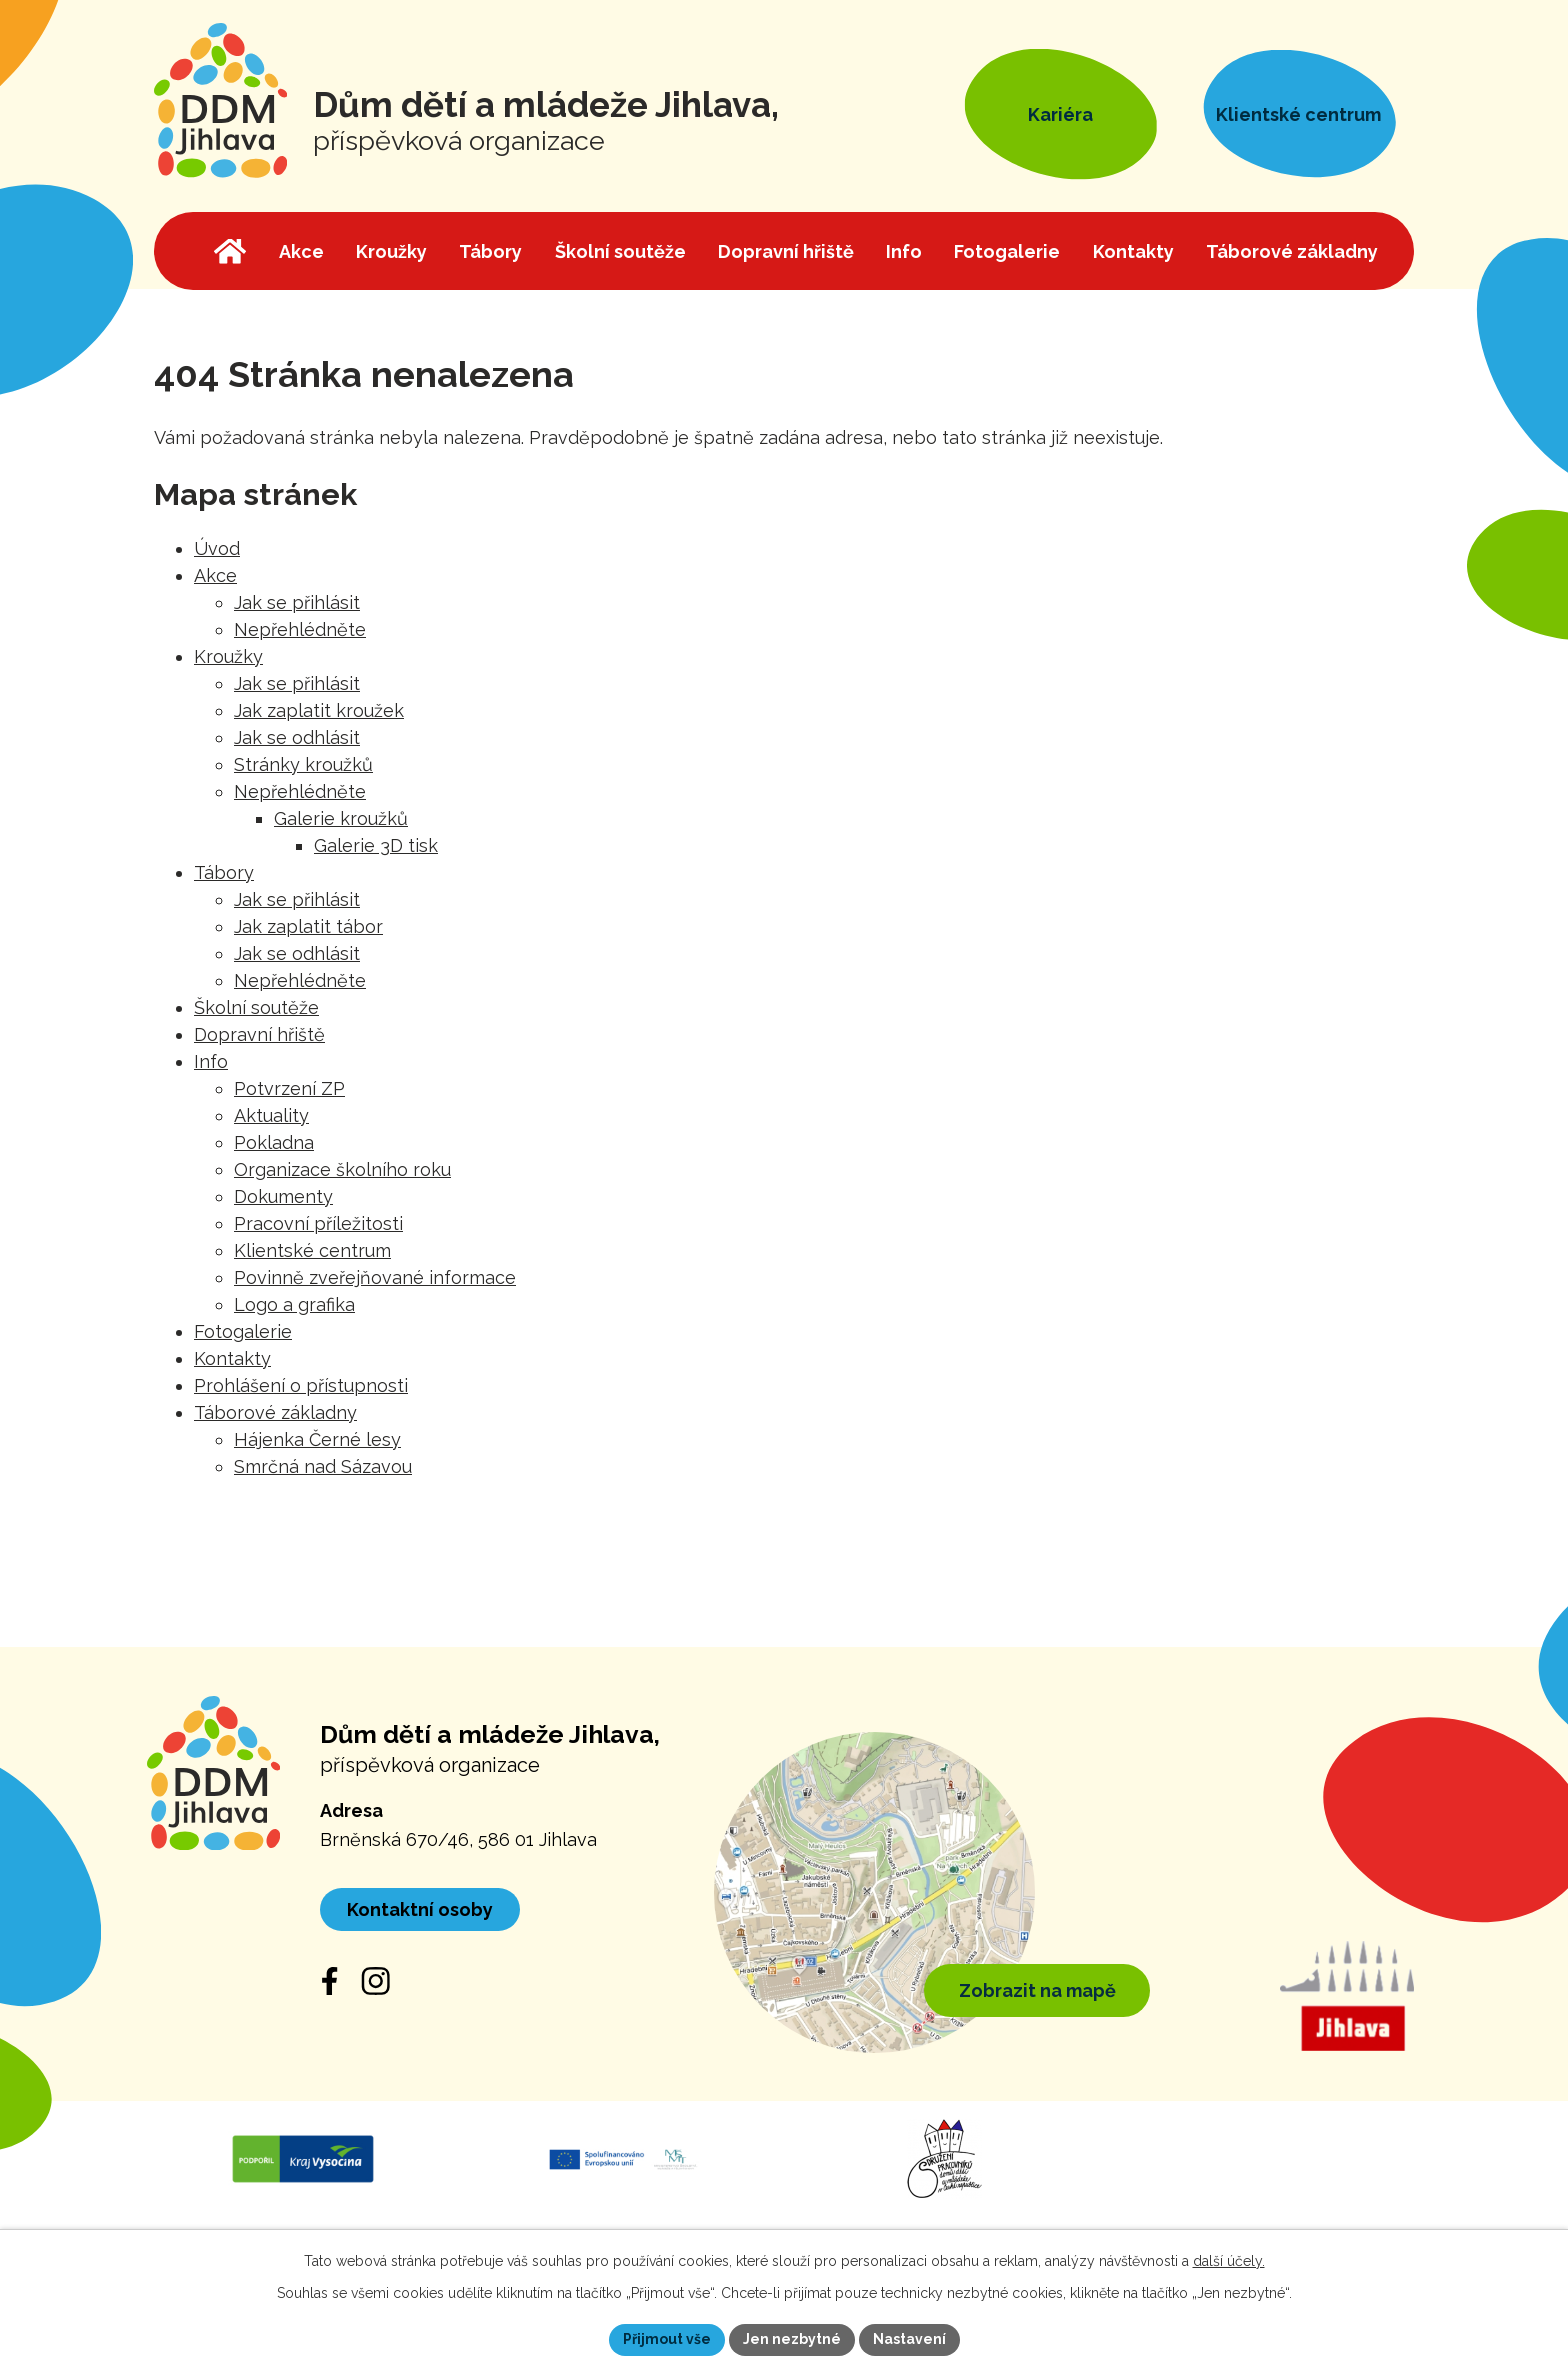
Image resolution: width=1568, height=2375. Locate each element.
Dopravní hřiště (259, 1034)
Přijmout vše (667, 2339)
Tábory (224, 872)
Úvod (217, 548)
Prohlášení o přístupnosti (301, 1385)
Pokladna (274, 1142)
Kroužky (228, 656)
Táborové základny (275, 1412)
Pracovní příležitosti (318, 1223)
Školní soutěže (256, 1007)
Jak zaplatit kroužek (319, 710)
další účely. (1229, 2261)
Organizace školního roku (342, 1169)
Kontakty (232, 1358)
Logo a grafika (294, 1304)
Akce (215, 575)
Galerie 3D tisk (376, 845)
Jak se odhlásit (297, 737)
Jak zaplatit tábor (308, 926)
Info (211, 1061)
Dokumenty (283, 1196)
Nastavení (909, 2339)
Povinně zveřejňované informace (375, 1277)
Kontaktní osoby (420, 1909)
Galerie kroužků (341, 818)
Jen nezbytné (792, 2339)
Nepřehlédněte (300, 629)
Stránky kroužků (303, 764)
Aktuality (271, 1115)
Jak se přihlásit (297, 602)
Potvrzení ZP (289, 1088)
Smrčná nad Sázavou (323, 1466)
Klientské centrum (312, 1250)
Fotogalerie (243, 1331)
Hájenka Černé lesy (317, 1439)
